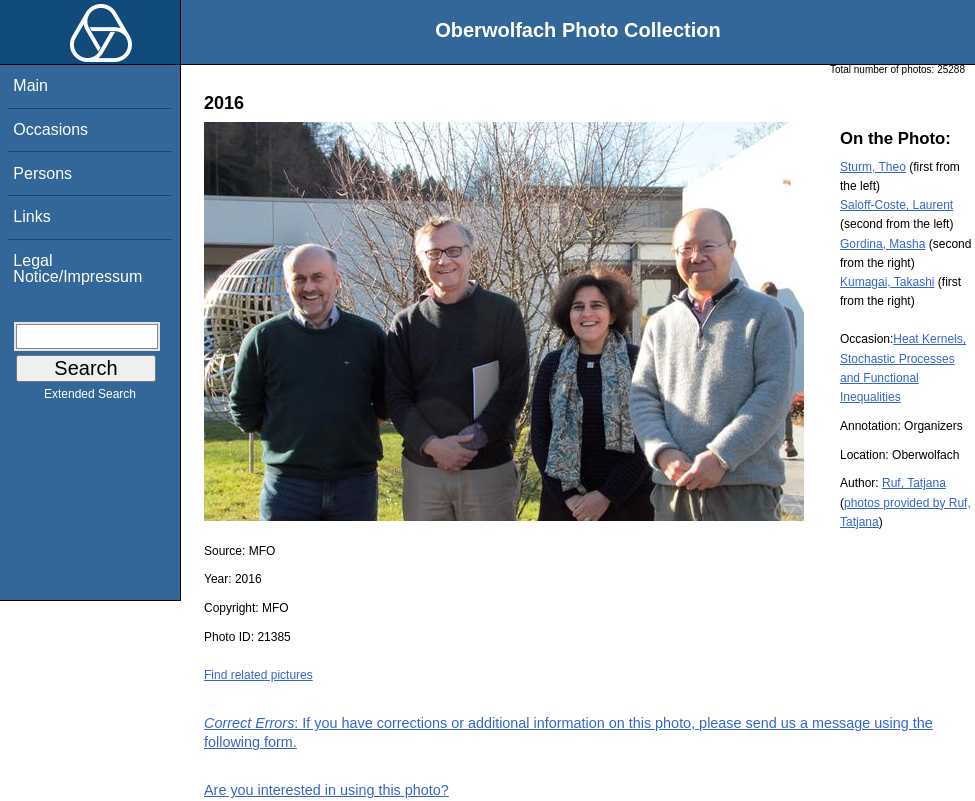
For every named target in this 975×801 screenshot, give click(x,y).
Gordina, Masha (882, 244)
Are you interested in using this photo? (326, 790)
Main (30, 85)
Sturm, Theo (873, 167)
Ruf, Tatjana (914, 483)
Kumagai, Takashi (887, 282)
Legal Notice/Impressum (77, 268)
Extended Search (90, 398)
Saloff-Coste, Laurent (896, 205)
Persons (42, 173)
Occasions (50, 129)
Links (31, 216)
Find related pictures (258, 675)
